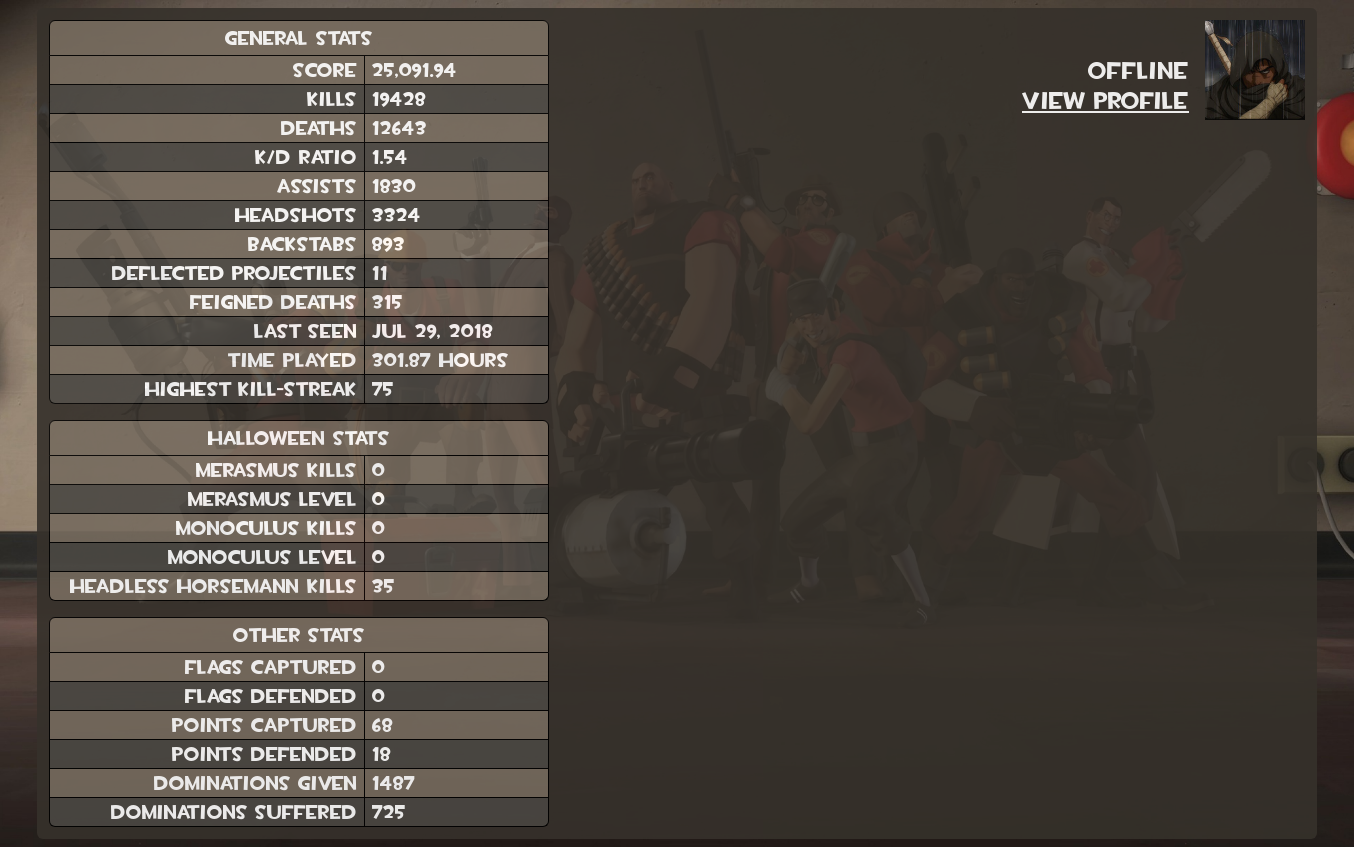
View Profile (1105, 101)
